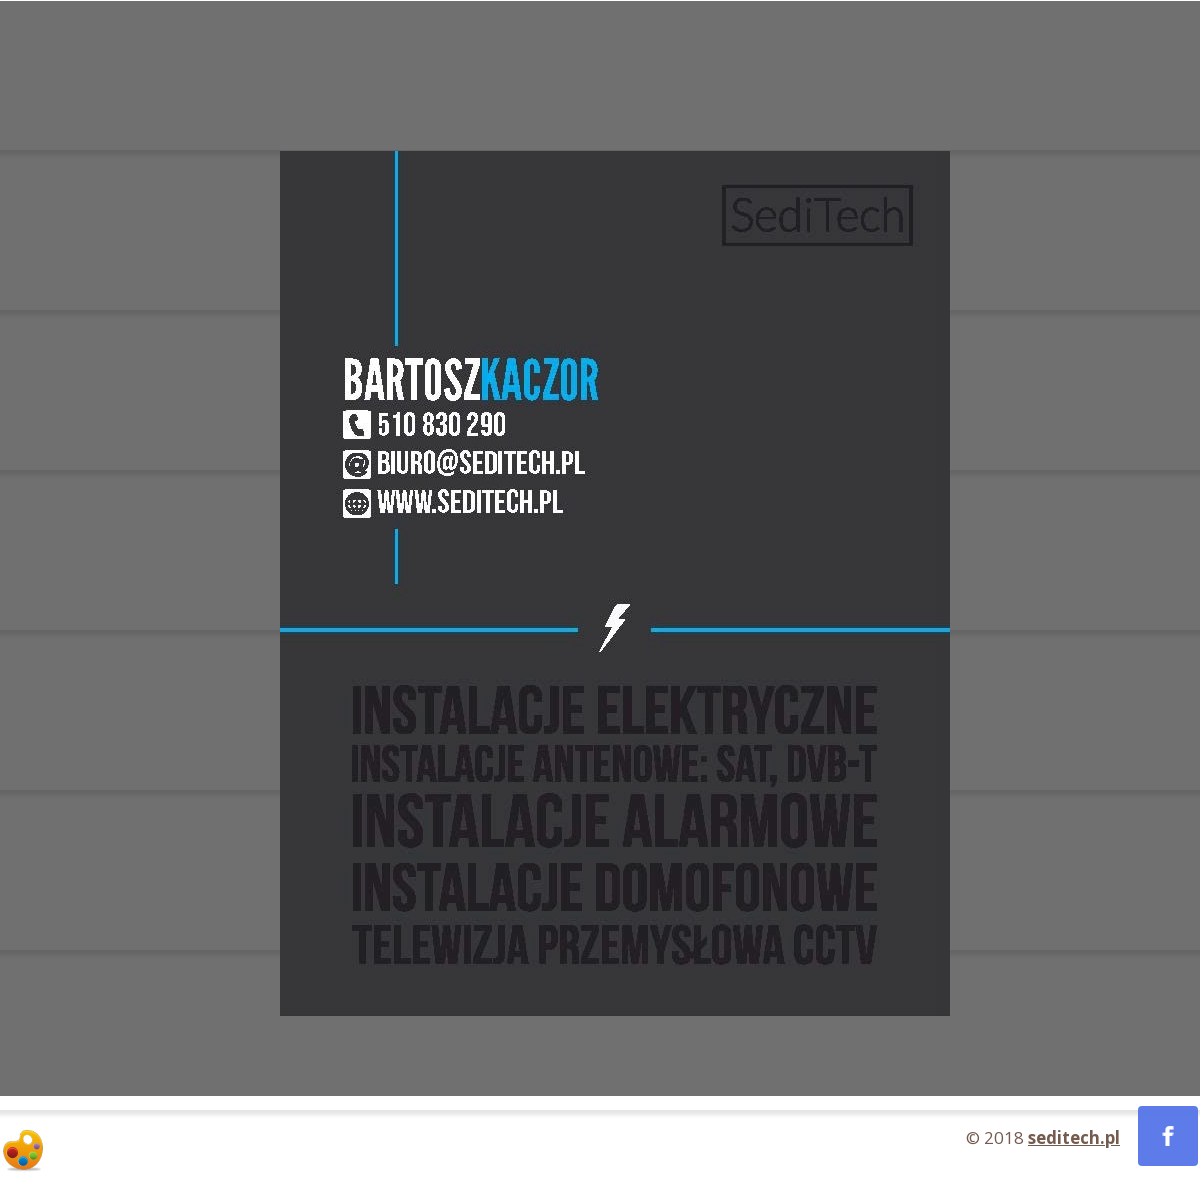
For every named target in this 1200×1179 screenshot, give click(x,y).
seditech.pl (1074, 1137)
